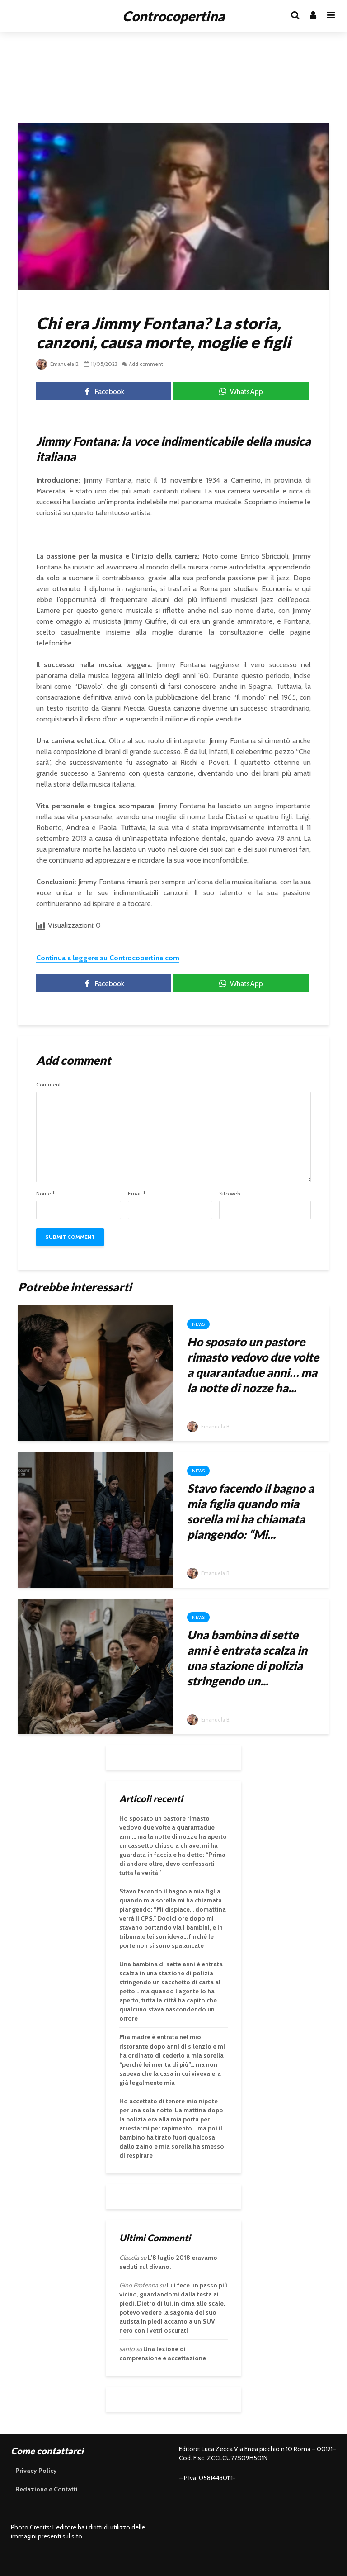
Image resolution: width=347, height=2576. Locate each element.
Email (136, 1193)
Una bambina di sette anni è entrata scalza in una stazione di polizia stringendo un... (247, 1657)
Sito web (229, 1193)
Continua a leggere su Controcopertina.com (107, 958)
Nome (45, 1193)
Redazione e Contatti (46, 2489)
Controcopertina (173, 16)
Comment (48, 1084)
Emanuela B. (58, 364)
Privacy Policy (36, 2471)
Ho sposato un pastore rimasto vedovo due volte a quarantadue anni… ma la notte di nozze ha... (253, 1364)
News (198, 1324)
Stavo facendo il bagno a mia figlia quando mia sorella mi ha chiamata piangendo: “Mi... (250, 1511)
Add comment (148, 364)
